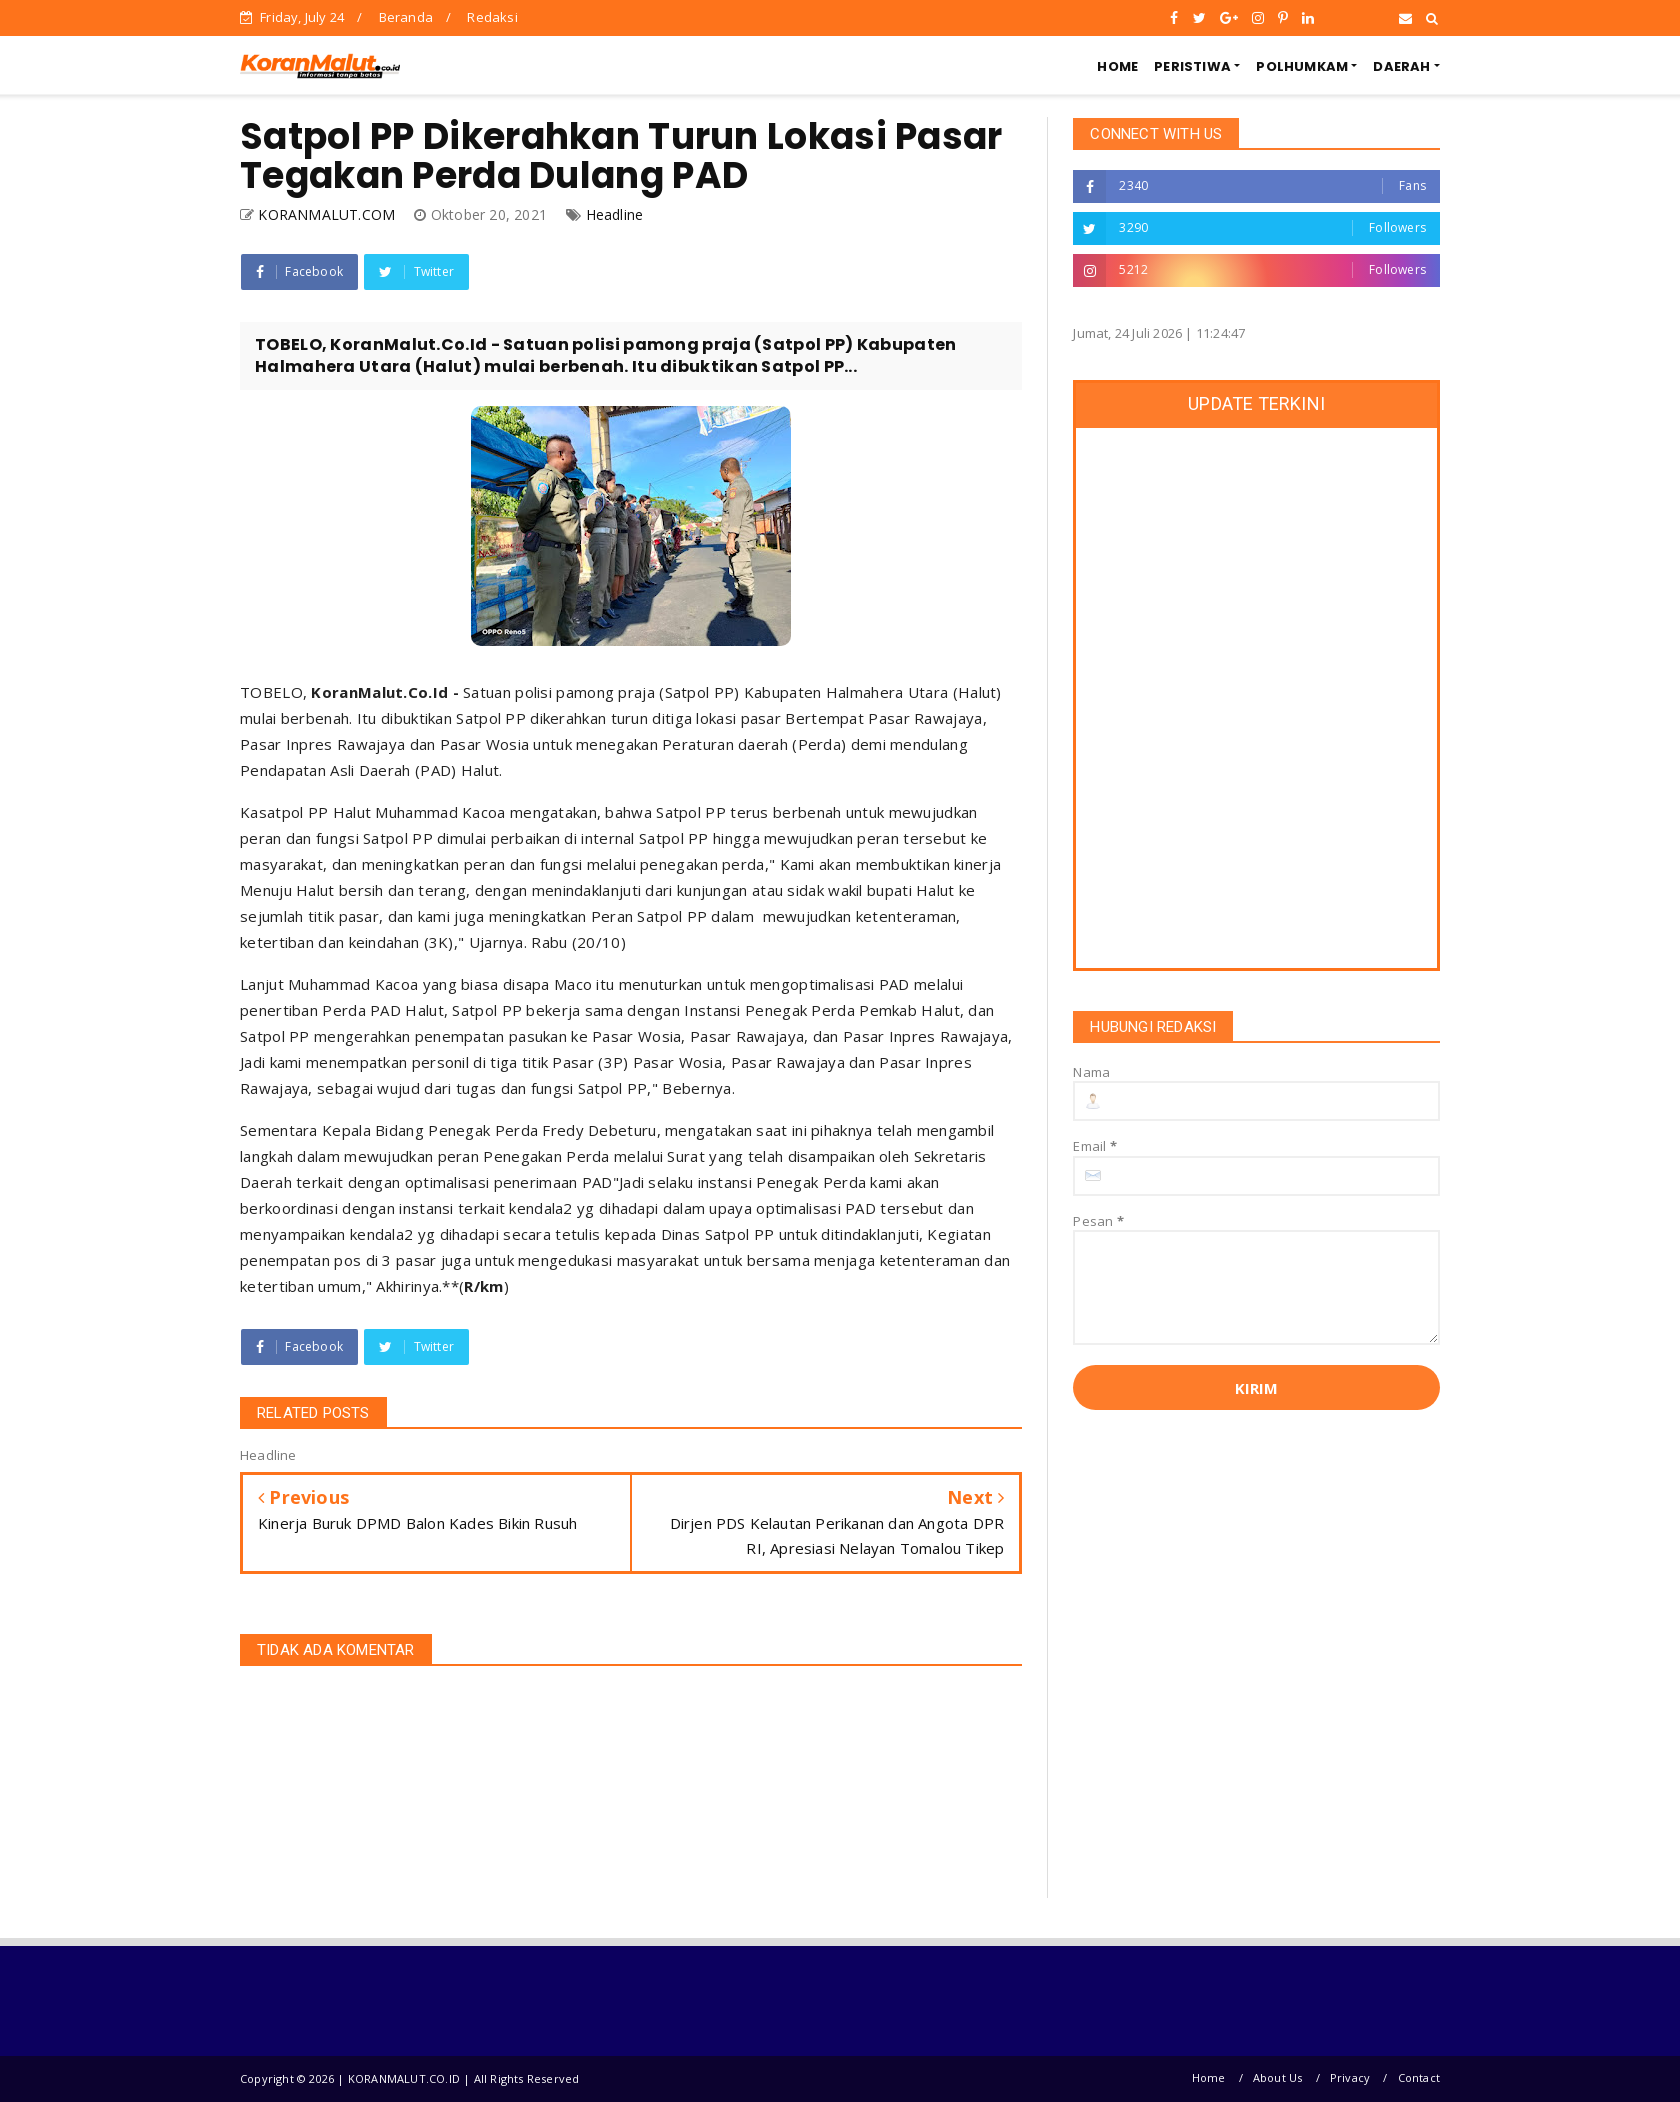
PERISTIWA (1192, 66)
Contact (1419, 2077)
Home (1209, 2077)
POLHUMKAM (1302, 66)
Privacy (1350, 2077)
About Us (1278, 2077)
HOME (1117, 66)
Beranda (406, 17)
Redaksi (492, 17)
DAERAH (1401, 66)
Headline (615, 214)
